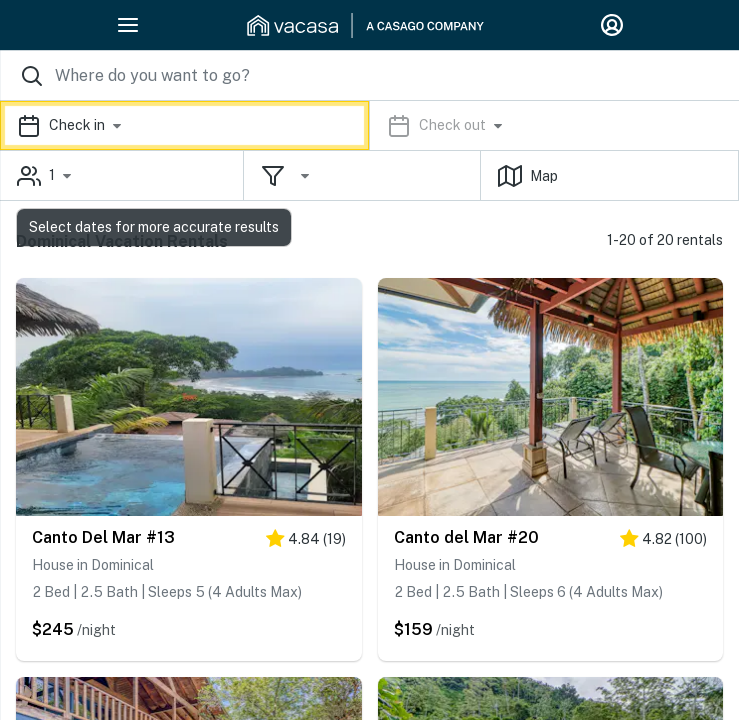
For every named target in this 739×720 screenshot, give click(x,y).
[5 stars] (306, 542)
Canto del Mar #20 (466, 537)
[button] (369, 125)
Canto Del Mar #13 (103, 537)
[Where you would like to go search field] (369, 75)
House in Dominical (93, 565)
